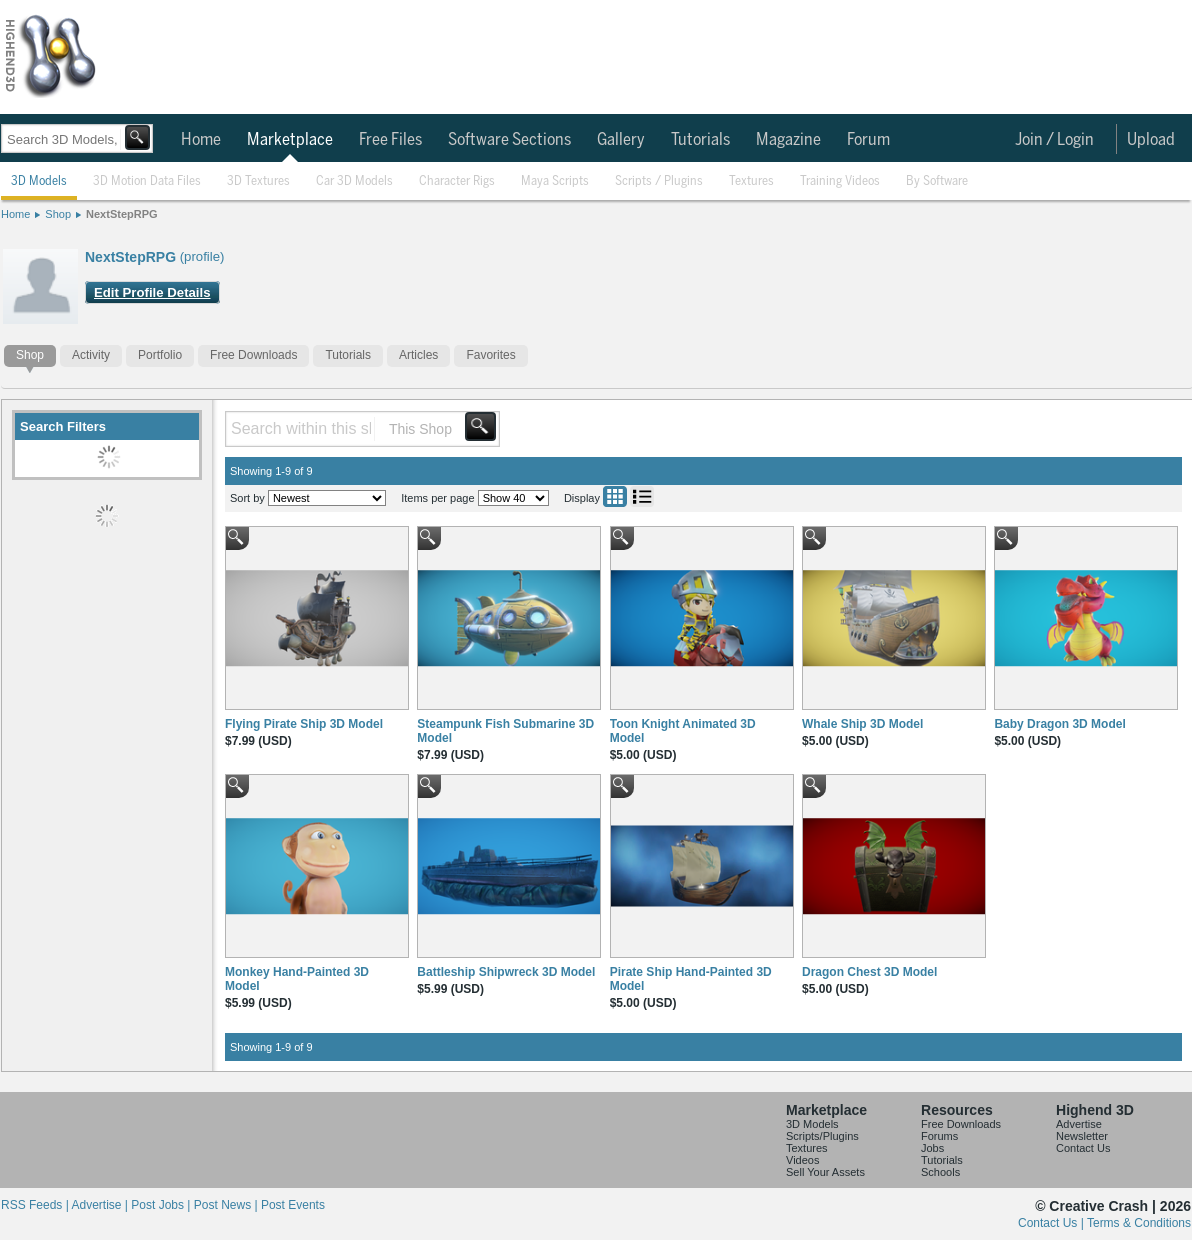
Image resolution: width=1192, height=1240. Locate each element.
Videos (802, 1160)
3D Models (39, 181)
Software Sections (509, 140)
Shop (58, 214)
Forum (868, 140)
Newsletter (1082, 1136)
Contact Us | (1052, 1223)
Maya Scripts (555, 181)
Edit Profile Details (152, 292)
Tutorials (700, 140)
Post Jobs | (162, 1205)
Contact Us (1083, 1148)
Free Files (390, 140)
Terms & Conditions (1139, 1223)
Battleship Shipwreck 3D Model (506, 972)
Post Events (293, 1205)
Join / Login (1054, 140)
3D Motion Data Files (147, 181)
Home (201, 140)
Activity (91, 355)
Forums (939, 1136)
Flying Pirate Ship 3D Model (304, 724)
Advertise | (101, 1205)
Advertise (1079, 1124)
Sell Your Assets (825, 1172)
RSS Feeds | (36, 1205)
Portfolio (160, 355)
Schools (940, 1172)
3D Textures (258, 181)
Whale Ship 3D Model (862, 724)
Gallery (621, 140)
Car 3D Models (354, 181)
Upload (1151, 140)
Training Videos (840, 181)
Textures (751, 181)
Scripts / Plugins (659, 181)
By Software (937, 181)
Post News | (227, 1205)
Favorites (490, 355)
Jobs (932, 1148)
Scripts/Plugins (822, 1136)
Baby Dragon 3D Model (1059, 724)
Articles (418, 355)
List (642, 496)
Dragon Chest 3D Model (869, 972)
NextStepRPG (122, 214)
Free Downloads (253, 355)
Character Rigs (457, 181)
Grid (615, 496)
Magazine (788, 140)
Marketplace (290, 140)
